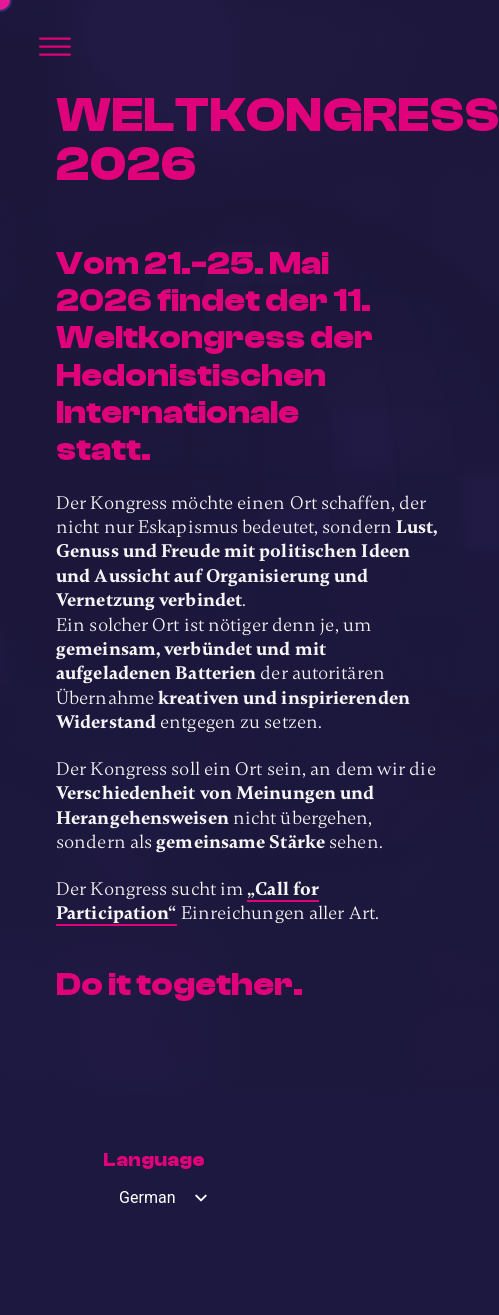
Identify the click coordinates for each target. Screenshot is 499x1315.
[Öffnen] (55, 46)
